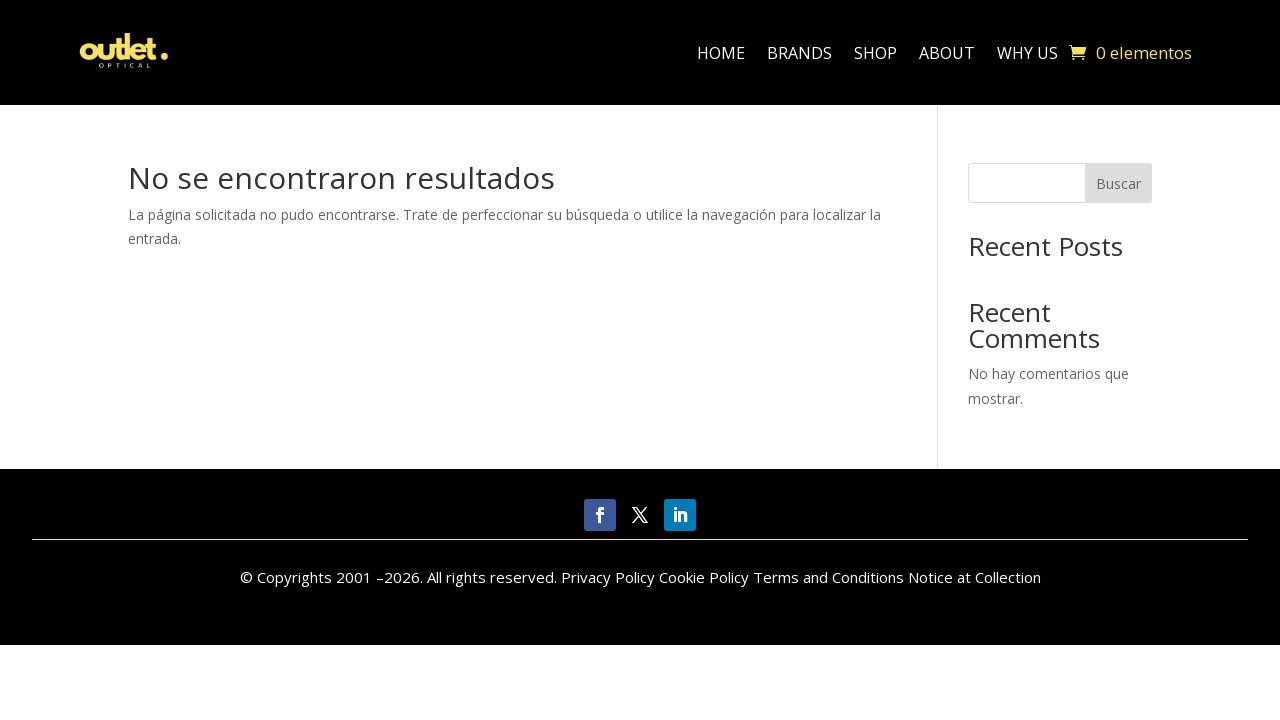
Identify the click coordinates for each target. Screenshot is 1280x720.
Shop (875, 53)
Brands (799, 53)
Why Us (1027, 53)
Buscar (1118, 183)
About (947, 53)
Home (721, 53)
